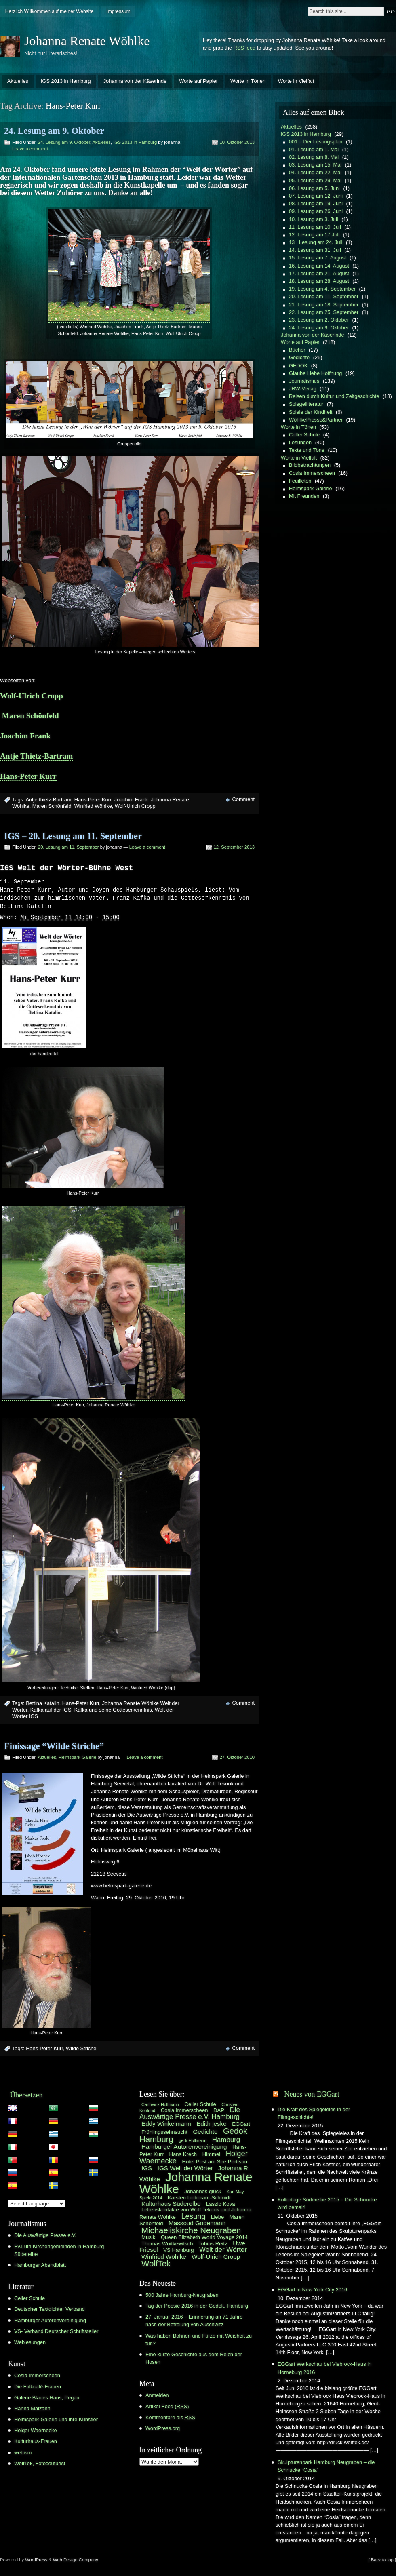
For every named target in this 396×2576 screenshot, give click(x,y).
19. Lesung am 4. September (322, 289)
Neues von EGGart (311, 2095)
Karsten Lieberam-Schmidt (199, 2198)
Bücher (297, 350)
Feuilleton (300, 481)
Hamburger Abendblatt (40, 2265)
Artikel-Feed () (167, 2407)
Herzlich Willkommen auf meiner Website (49, 11)
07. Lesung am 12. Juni (316, 196)
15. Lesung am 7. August (317, 258)
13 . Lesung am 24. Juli (315, 242)
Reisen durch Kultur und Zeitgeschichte (334, 396)
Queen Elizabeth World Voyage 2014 (204, 2238)
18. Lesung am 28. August (319, 281)
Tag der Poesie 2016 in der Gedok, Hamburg (196, 2306)
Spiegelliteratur (306, 404)
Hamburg (226, 2140)
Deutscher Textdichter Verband (49, 2309)
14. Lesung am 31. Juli (315, 250)
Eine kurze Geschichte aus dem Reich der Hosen (193, 2358)
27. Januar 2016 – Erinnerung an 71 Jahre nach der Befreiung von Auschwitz (193, 2321)
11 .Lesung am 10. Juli (315, 227)
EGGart (241, 2124)
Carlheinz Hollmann (160, 2104)
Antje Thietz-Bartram (36, 756)
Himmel (211, 2155)
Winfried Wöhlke (93, 806)
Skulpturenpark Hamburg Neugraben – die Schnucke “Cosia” (326, 2466)
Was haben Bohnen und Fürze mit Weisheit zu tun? (198, 2340)
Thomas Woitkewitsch (167, 2244)
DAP (218, 2111)
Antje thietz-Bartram (48, 800)
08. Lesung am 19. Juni (316, 203)
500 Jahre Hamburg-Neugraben (182, 2295)
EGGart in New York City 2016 (312, 2290)
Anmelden (157, 2396)
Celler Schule (304, 435)
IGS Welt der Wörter (185, 2168)
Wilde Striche (81, 2049)
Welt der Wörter (223, 2250)
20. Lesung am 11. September (68, 847)
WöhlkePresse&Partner (316, 420)
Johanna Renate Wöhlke (87, 41)
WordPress (36, 2560)
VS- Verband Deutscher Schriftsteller (56, 2332)
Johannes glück (202, 2192)
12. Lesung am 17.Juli (314, 235)
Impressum (118, 11)
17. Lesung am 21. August (319, 273)
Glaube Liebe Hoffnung (315, 373)
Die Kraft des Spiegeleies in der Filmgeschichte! (314, 2114)
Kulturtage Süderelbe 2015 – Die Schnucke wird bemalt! (327, 2204)
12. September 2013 (234, 847)
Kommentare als (170, 2418)
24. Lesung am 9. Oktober (54, 131)
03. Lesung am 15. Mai (315, 165)
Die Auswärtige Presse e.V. (45, 2235)
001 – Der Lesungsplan (315, 142)
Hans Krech (183, 2155)
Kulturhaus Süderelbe (170, 2204)
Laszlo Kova (220, 2204)
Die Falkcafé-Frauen (37, 2387)
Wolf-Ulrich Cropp (31, 695)
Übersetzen (26, 2095)
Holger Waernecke (35, 2431)
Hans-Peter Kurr (28, 776)
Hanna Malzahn (32, 2409)
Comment (243, 799)
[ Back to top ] (382, 2560)
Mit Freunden (304, 496)
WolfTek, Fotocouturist (39, 2464)
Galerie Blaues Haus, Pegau (46, 2398)
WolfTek (156, 2264)
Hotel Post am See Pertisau (214, 2162)
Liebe (217, 2217)
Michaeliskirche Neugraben (191, 2230)
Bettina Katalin (42, 1704)
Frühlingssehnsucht (164, 2132)
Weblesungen (30, 2343)
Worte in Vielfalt (296, 81)
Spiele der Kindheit (310, 412)
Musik (148, 2238)
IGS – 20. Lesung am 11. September (73, 836)
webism (23, 2453)
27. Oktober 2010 (237, 1757)
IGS (146, 2168)
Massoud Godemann (197, 2223)
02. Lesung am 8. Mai (314, 157)
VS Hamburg (178, 2250)
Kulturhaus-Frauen (35, 2442)
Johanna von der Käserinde (135, 81)
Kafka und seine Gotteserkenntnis (113, 1710)
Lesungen (300, 442)
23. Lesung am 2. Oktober (319, 320)
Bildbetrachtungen (310, 465)
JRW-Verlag (302, 389)
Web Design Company (75, 2560)
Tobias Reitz (212, 2244)
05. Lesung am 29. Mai (315, 180)
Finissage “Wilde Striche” (54, 1746)
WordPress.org (162, 2429)
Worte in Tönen (247, 81)
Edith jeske (211, 2124)
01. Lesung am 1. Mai (314, 149)
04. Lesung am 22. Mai (315, 172)
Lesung (193, 2216)
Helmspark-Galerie (77, 1757)
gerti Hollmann (193, 2140)
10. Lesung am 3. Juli (313, 219)
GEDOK (298, 366)
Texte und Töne (306, 450)
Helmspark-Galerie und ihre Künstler (56, 2420)
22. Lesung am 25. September (323, 312)
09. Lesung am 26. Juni (316, 211)
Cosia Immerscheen (312, 473)
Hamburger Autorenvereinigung (50, 2321)
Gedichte (299, 357)
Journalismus (304, 381)
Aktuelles (17, 81)
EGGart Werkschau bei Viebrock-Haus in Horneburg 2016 (324, 2368)
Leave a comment (30, 148)
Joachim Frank (25, 735)
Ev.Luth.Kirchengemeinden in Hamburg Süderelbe (59, 2251)
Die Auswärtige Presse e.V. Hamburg (189, 2113)
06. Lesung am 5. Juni (314, 188)
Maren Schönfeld (29, 715)
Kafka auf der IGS (51, 1710)
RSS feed (244, 48)
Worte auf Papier (198, 81)
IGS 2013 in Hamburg (66, 81)
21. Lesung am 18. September (323, 304)
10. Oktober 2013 (237, 142)
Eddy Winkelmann (166, 2124)
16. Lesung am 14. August (319, 266)
